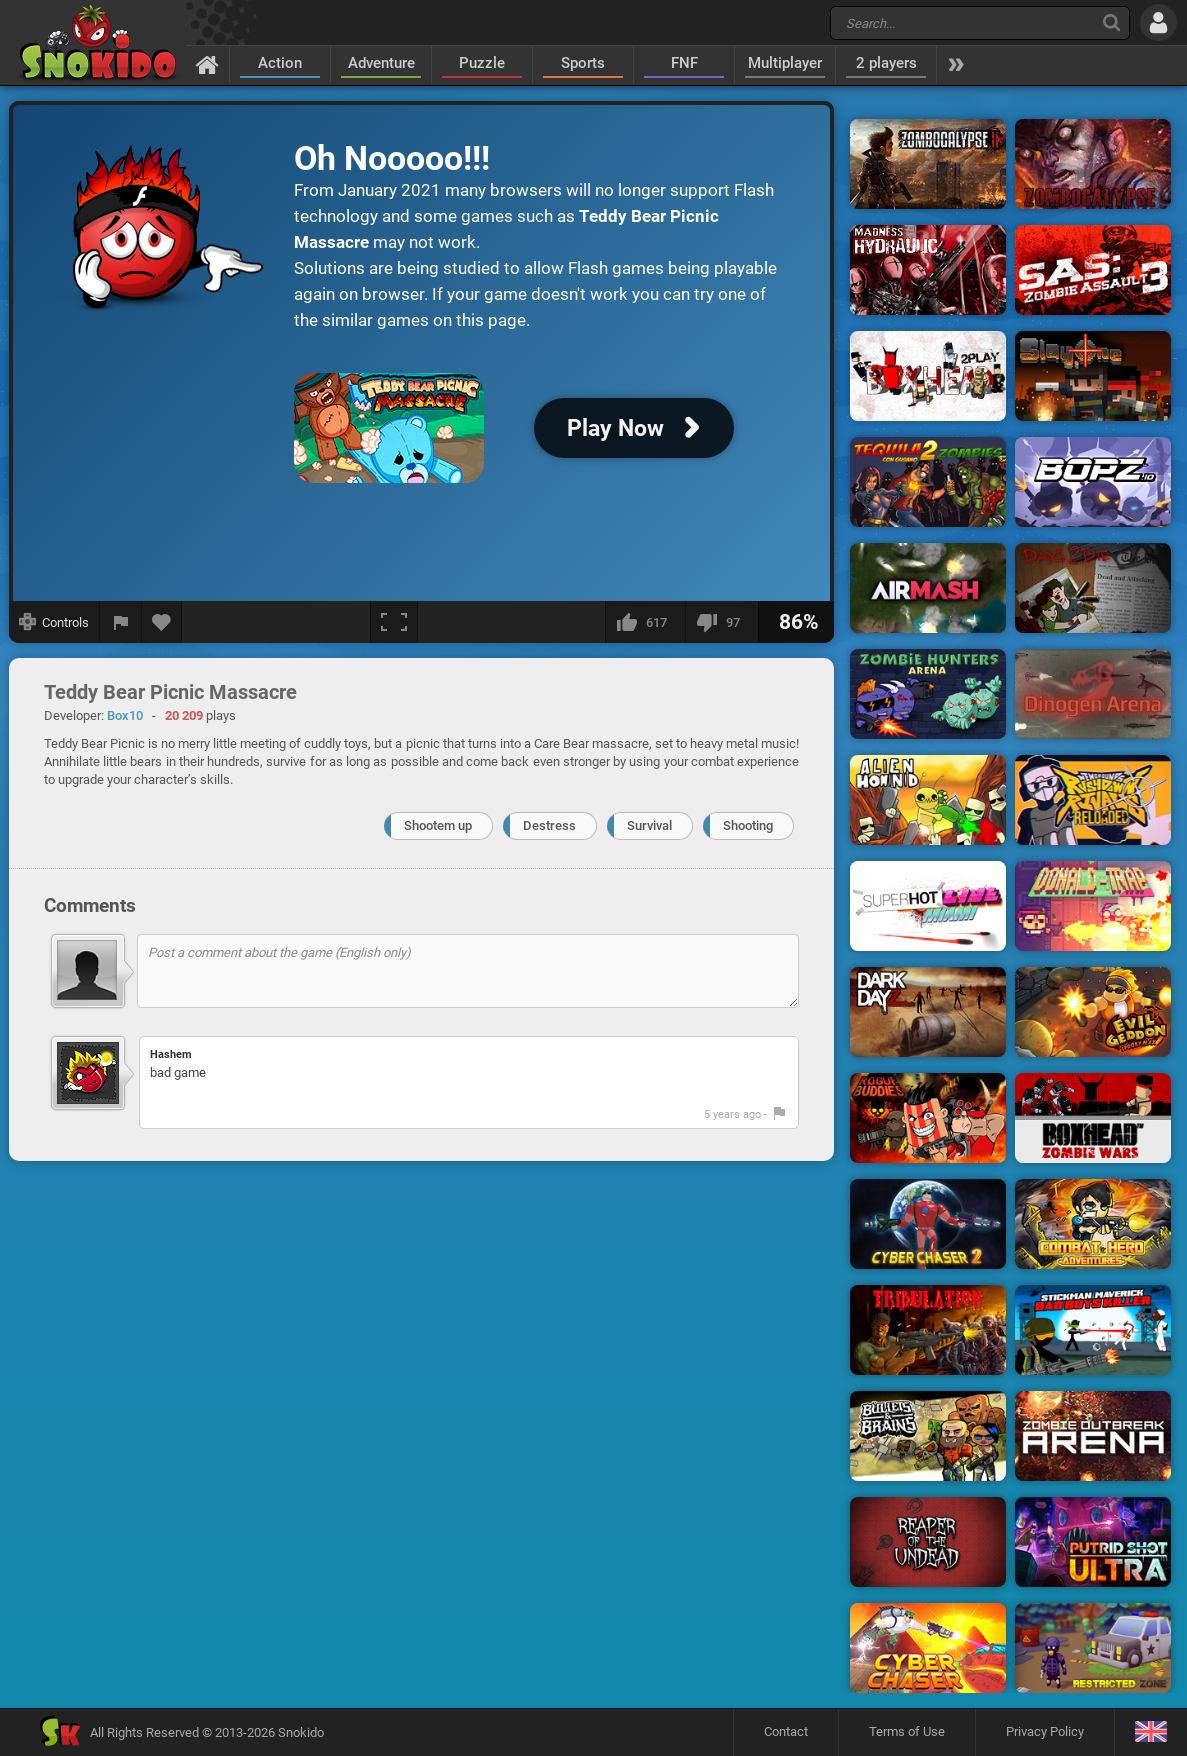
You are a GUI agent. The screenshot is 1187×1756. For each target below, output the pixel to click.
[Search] (1111, 22)
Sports (583, 63)
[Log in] (1158, 22)
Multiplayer (785, 63)
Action (280, 63)
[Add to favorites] (162, 622)
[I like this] (645, 622)
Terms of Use (907, 1731)
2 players (886, 63)
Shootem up (438, 825)
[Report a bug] (121, 622)
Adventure (381, 63)
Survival (649, 825)
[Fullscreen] (394, 622)
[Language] (1150, 1732)
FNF (684, 63)
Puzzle (482, 63)
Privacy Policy (1045, 1731)
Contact (786, 1731)
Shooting (748, 825)
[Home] (207, 64)
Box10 (125, 715)
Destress (549, 825)
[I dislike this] (721, 622)
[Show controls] (54, 622)
